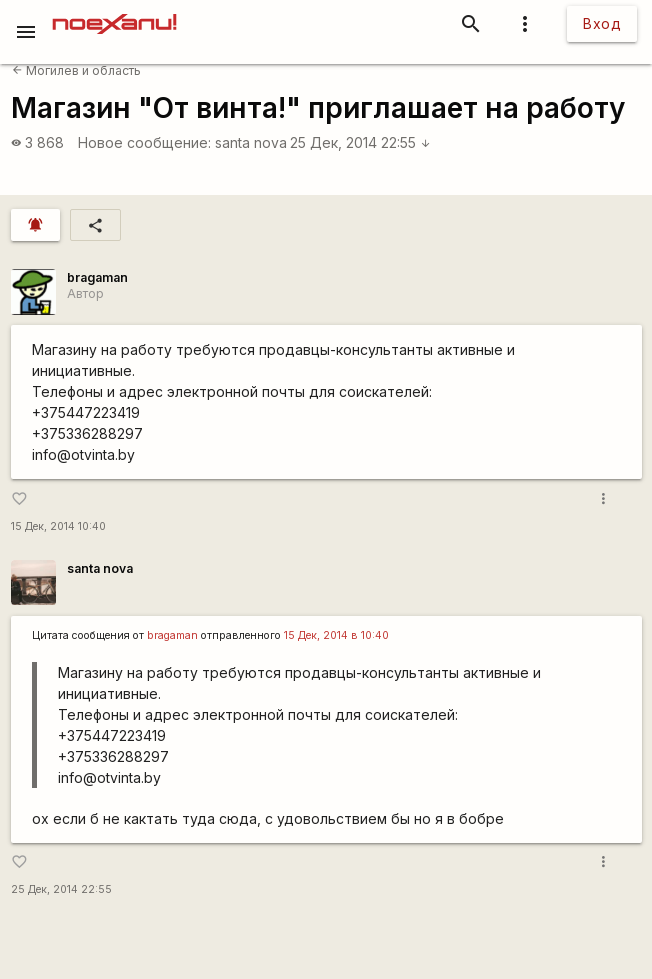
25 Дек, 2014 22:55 (360, 142)
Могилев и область (76, 70)
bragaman (97, 277)
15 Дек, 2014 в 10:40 (336, 635)
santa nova (251, 142)
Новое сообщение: (144, 142)
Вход (602, 23)
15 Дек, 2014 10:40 (58, 526)
